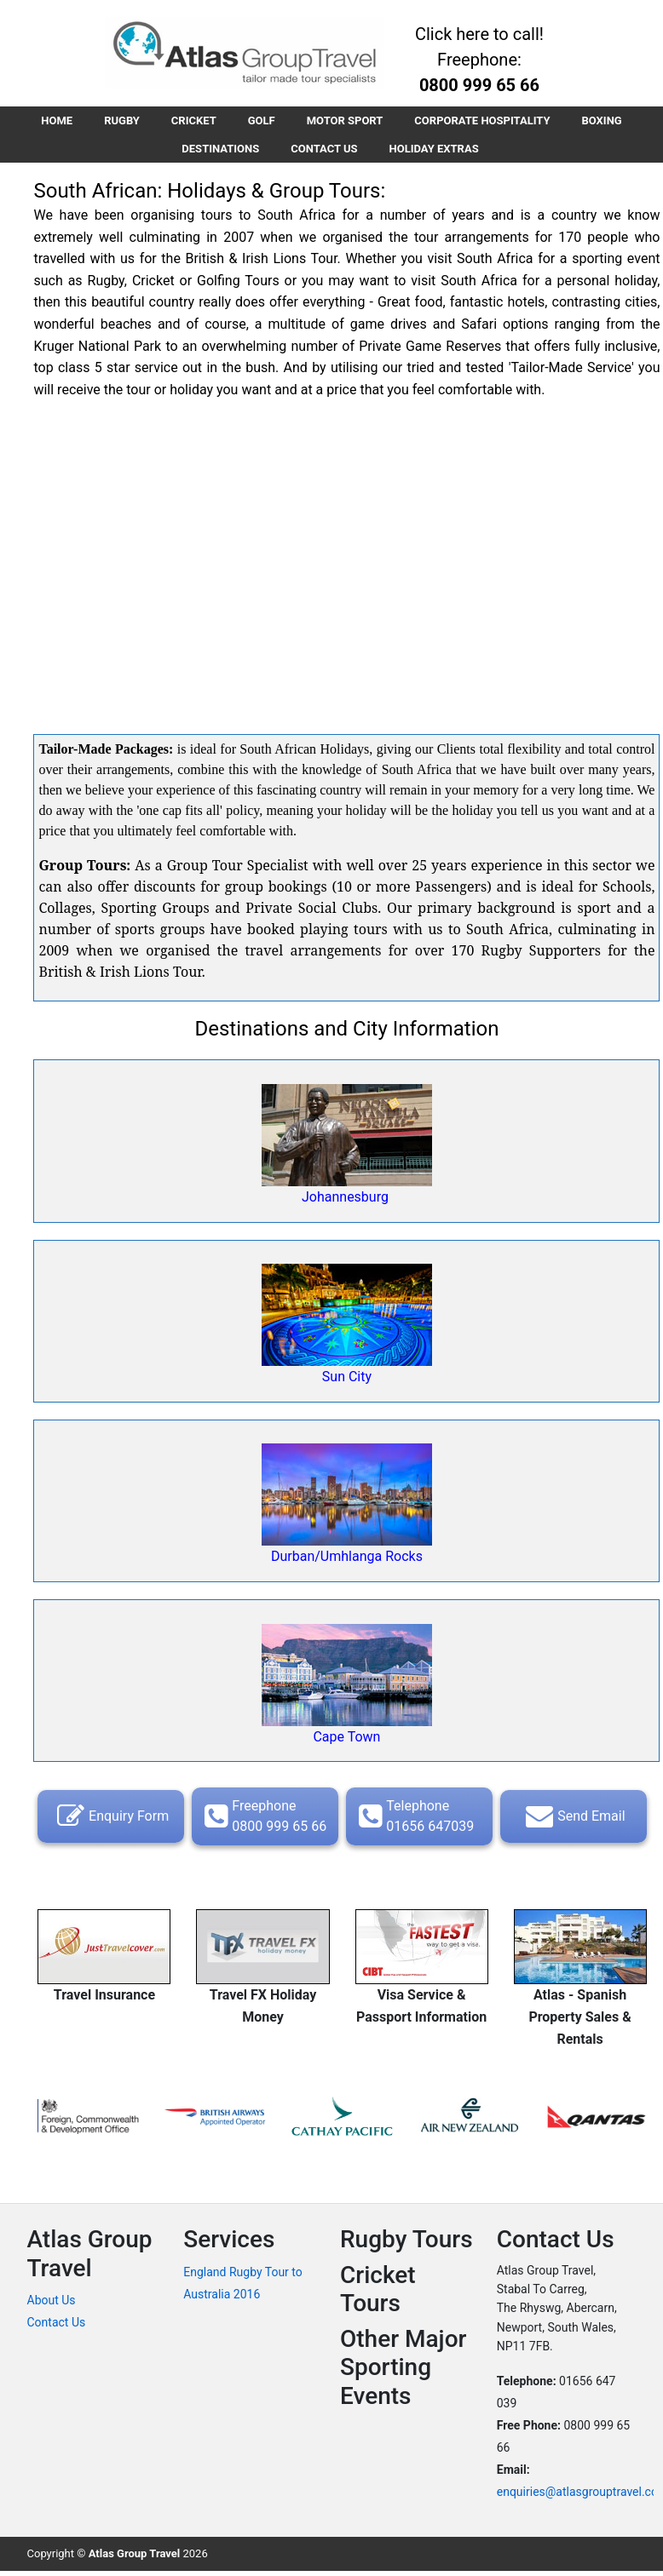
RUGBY (117, 121)
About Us (51, 2303)
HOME (50, 121)
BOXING (608, 121)
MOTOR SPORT (346, 121)
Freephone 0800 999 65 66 (263, 1819)
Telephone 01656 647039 (414, 1819)
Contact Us (56, 2325)
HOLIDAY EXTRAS (436, 151)
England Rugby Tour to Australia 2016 (243, 2285)
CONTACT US (324, 151)
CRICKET (191, 121)
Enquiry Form (111, 1820)
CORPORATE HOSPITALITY (487, 121)
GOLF (261, 121)
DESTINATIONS (218, 151)
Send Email (573, 1820)
